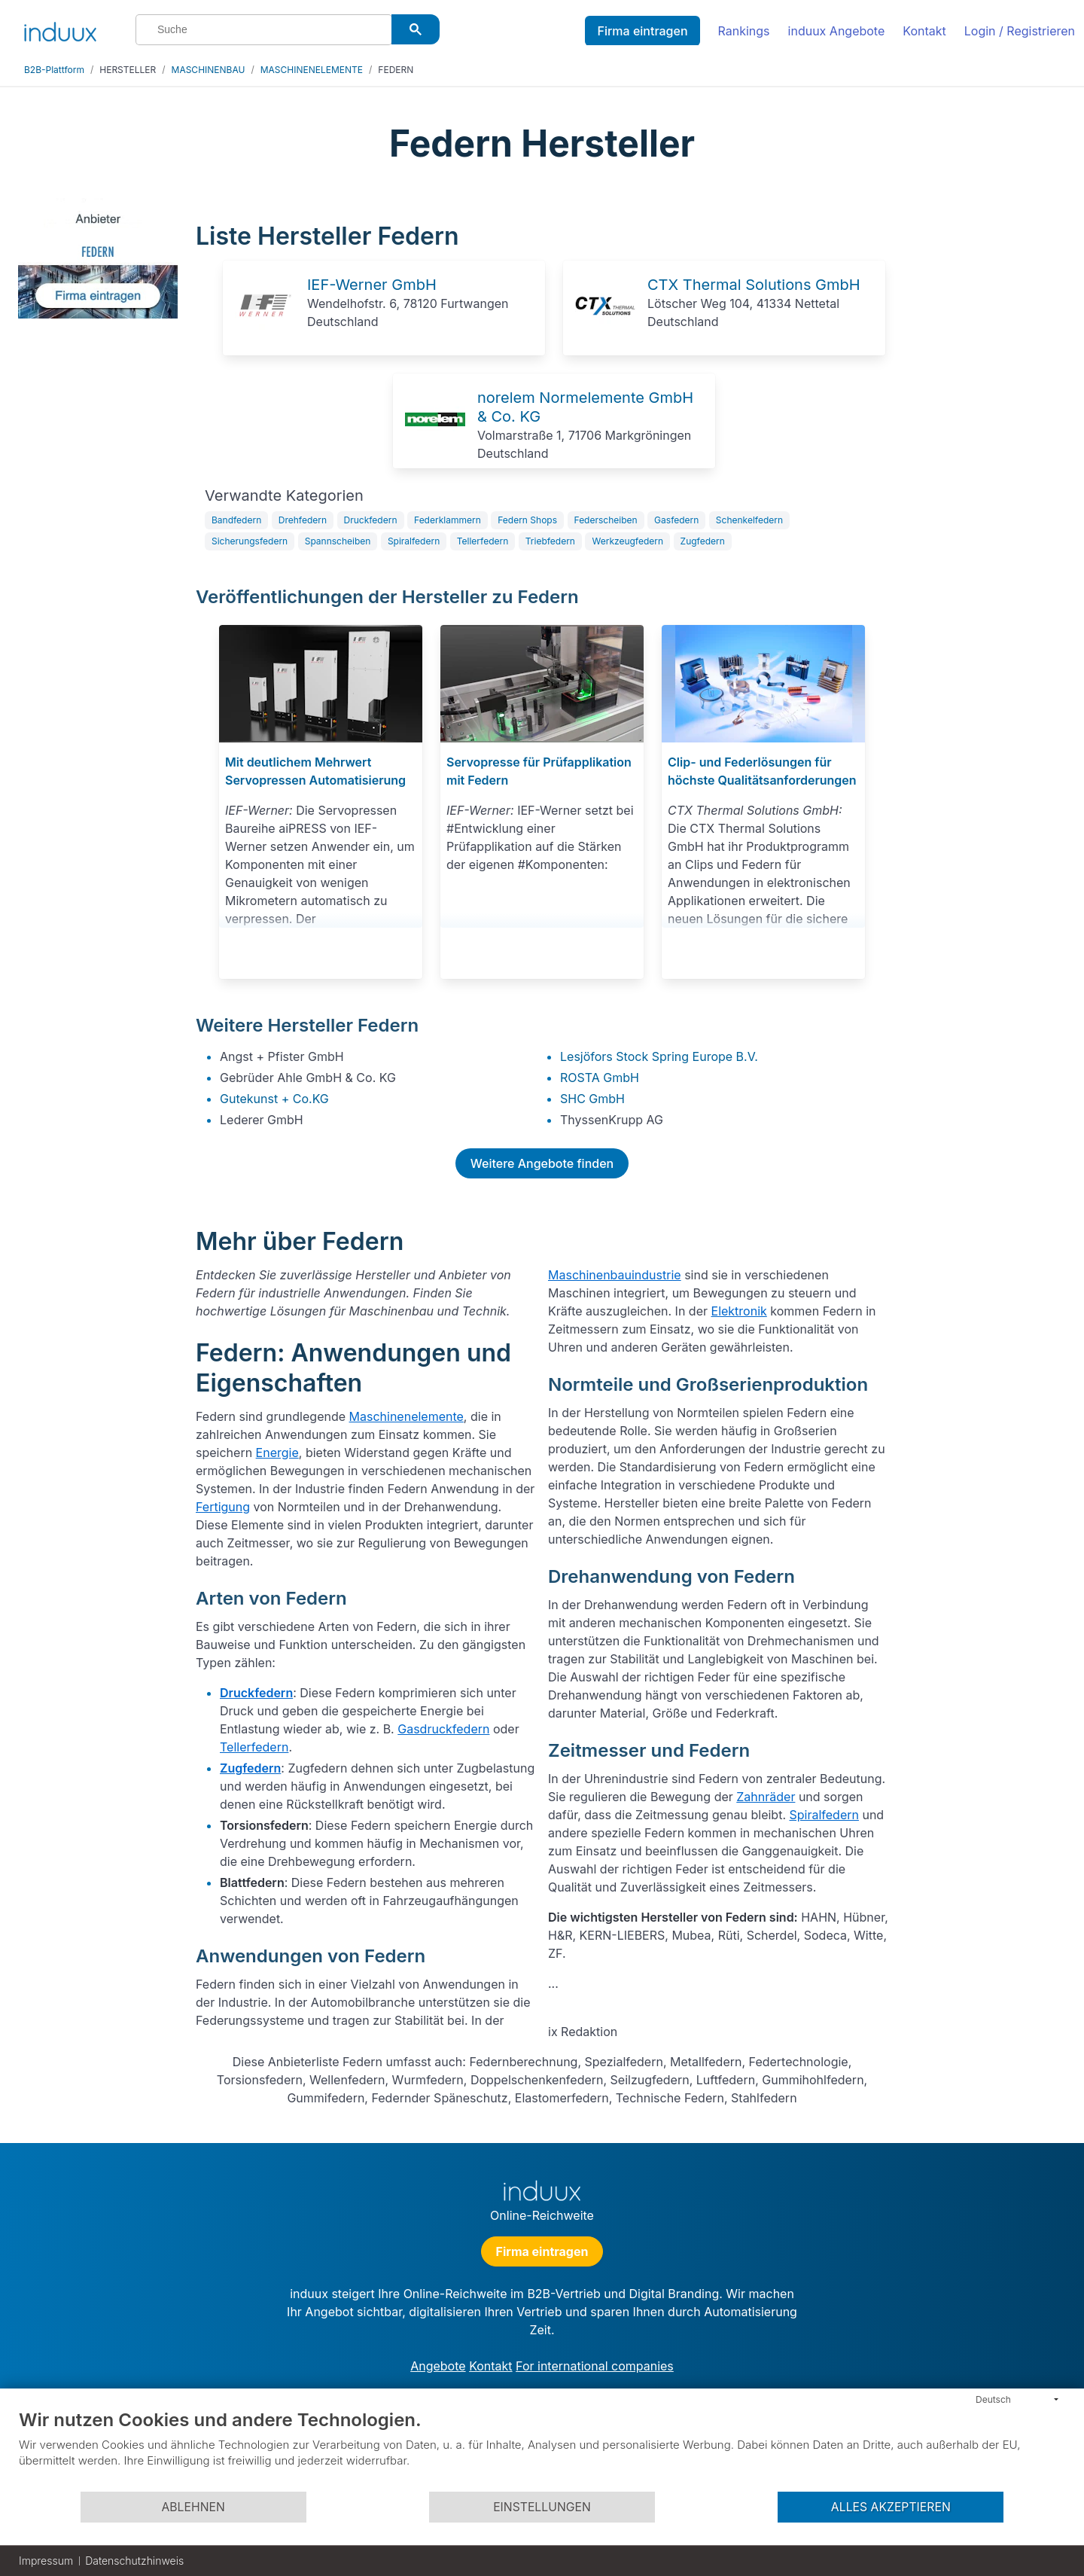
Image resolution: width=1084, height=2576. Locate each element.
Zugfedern (703, 541)
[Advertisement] (984, 423)
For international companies (595, 2365)
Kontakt (924, 30)
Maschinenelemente (406, 1416)
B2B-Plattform (54, 69)
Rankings (744, 30)
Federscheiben (606, 520)
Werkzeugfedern (627, 541)
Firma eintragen (642, 30)
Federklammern (447, 520)
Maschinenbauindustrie (614, 1274)
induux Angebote (836, 30)
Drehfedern (303, 520)
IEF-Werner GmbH (372, 285)
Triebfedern (550, 541)
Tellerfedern (483, 541)
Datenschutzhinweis (134, 2560)
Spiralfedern (414, 541)
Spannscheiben (338, 541)
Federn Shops (527, 520)
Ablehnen (192, 2507)
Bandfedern (236, 520)
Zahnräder (765, 1796)
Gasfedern (676, 520)
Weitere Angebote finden (542, 1163)
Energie (277, 1452)
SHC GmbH (592, 1098)
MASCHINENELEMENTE (311, 69)
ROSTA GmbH (599, 1077)
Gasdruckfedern (443, 1728)
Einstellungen (542, 2507)
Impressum (46, 2560)
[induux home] (60, 28)
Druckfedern (370, 520)
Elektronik (739, 1310)
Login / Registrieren (1019, 30)
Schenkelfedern (749, 520)
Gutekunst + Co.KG (274, 1098)
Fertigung (223, 1506)
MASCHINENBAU (208, 69)
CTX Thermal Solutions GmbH (753, 285)
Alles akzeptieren (891, 2507)
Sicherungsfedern (250, 541)
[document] (542, 2449)
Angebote (437, 2365)
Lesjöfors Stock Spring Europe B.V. (659, 1056)
